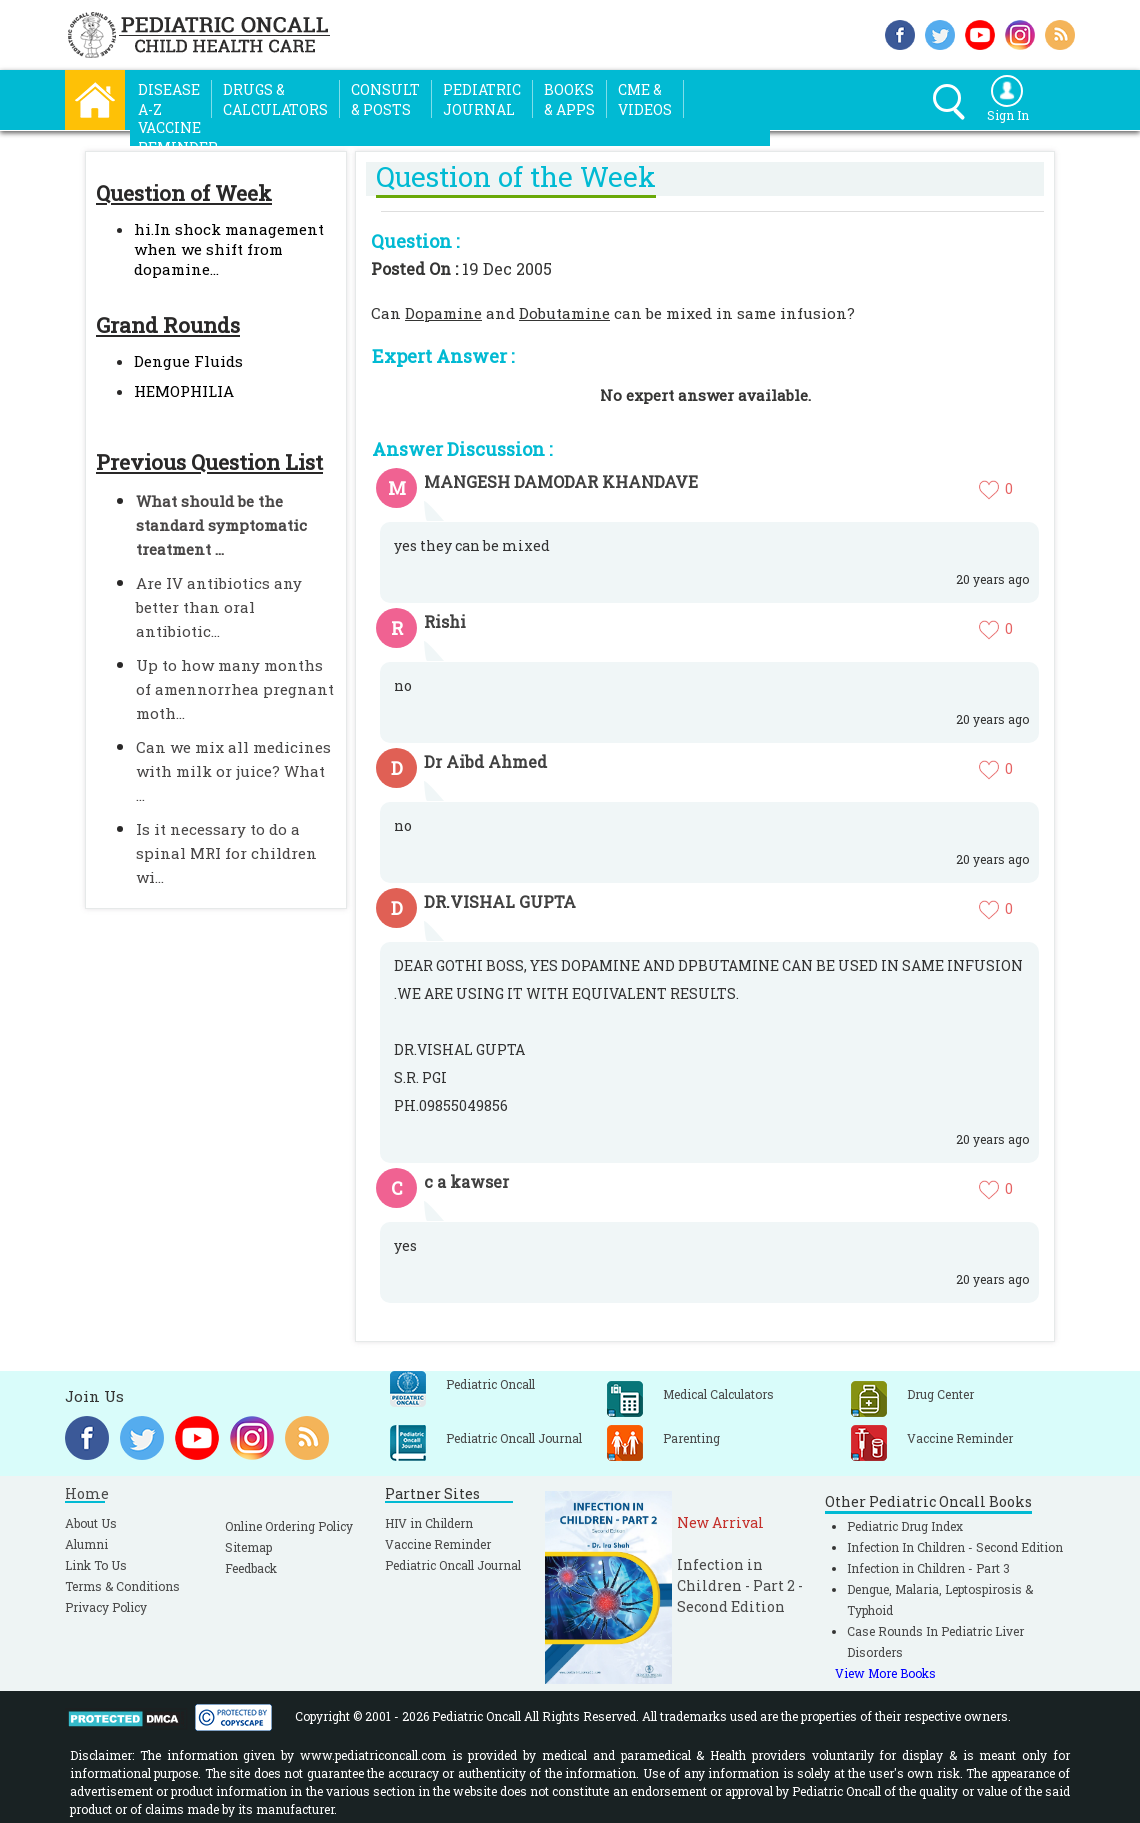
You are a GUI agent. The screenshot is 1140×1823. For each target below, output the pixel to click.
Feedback (251, 1568)
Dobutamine (564, 313)
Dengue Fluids (188, 361)
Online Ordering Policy (289, 1526)
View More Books (885, 1673)
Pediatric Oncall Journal (453, 1565)
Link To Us (96, 1565)
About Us (91, 1523)
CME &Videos (645, 99)
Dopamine (443, 313)
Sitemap (248, 1547)
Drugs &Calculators (275, 99)
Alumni (86, 1544)
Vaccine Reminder (438, 1544)
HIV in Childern (429, 1523)
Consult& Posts (385, 99)
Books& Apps (569, 99)
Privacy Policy (106, 1607)
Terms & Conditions (122, 1586)
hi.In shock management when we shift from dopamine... (229, 249)
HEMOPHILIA (184, 391)
